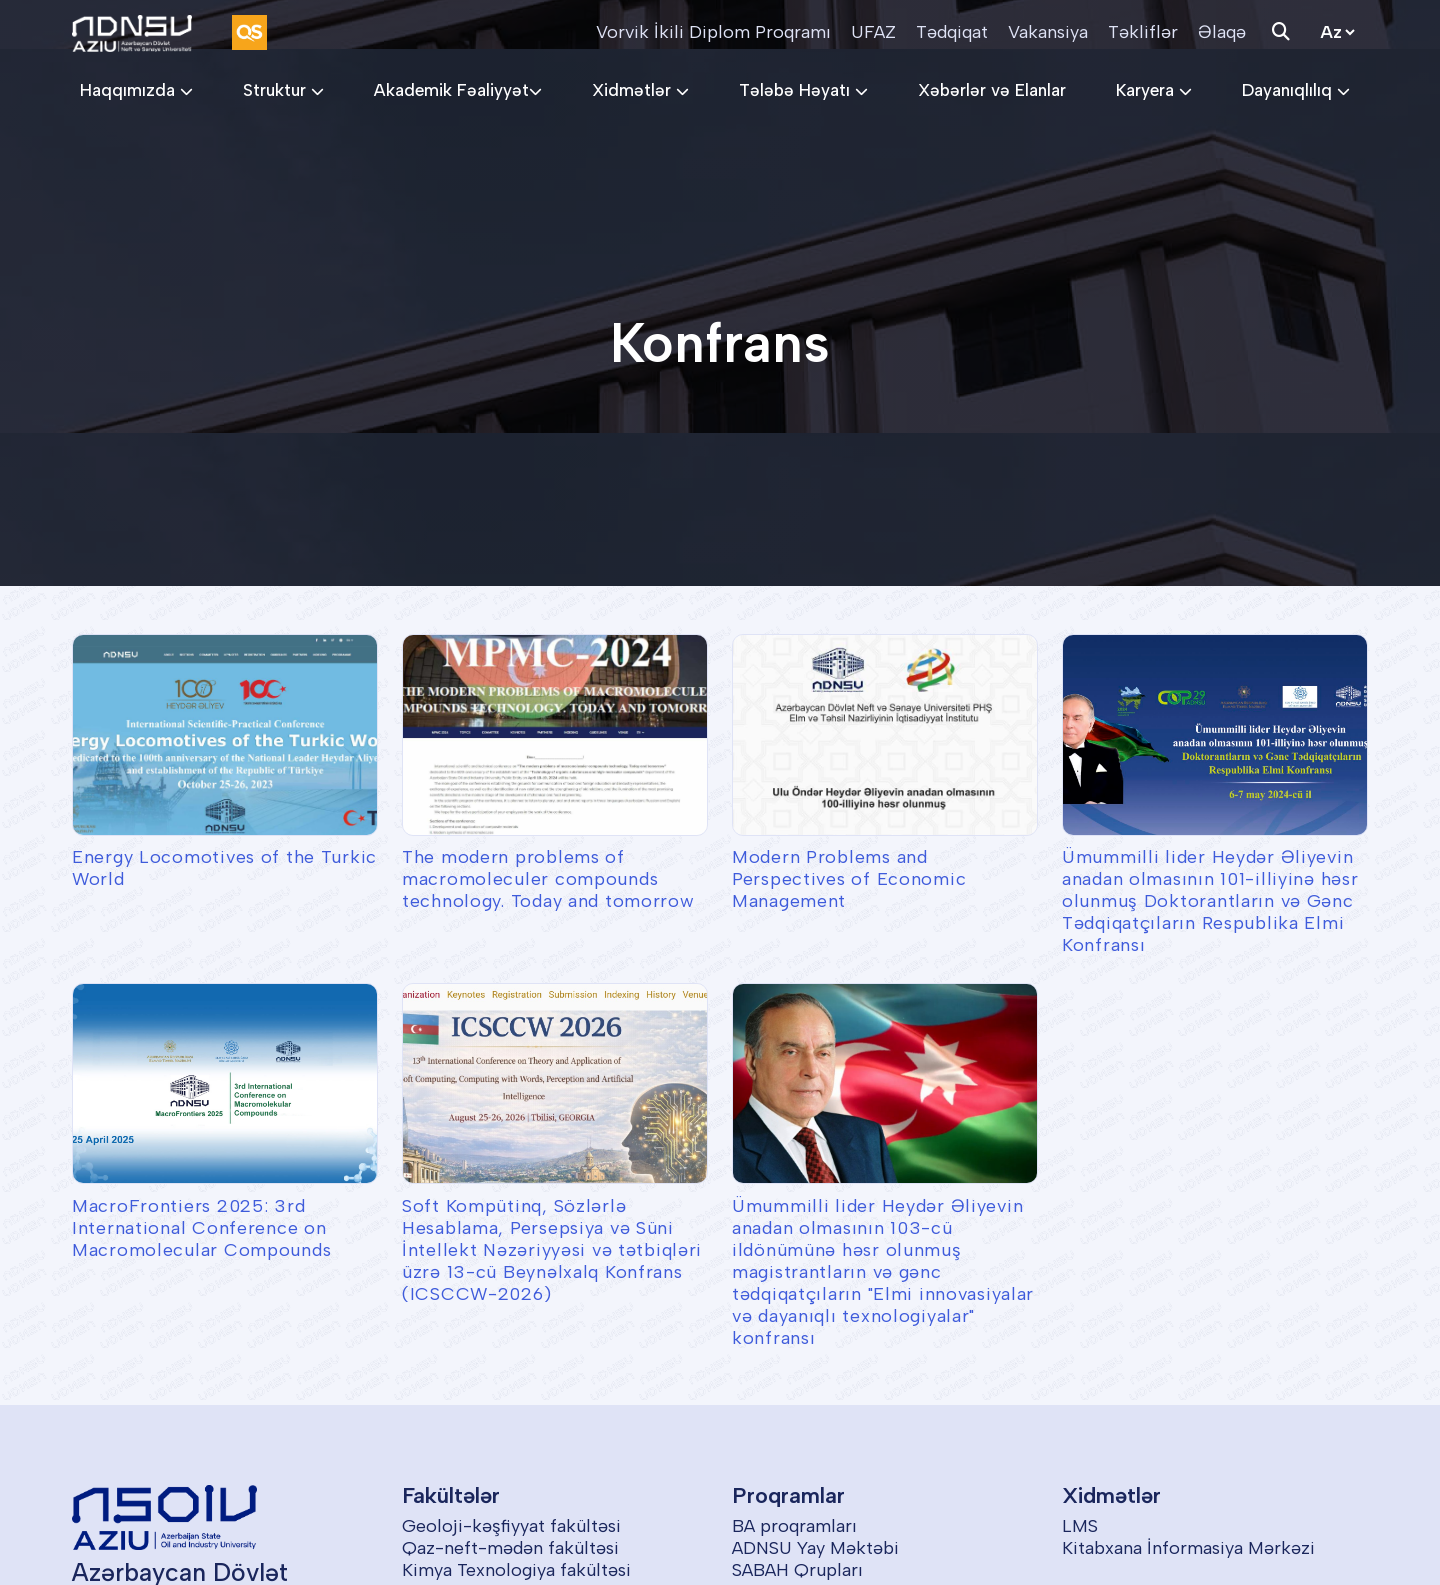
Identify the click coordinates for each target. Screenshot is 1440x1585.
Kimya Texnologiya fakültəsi (516, 1570)
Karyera (1154, 90)
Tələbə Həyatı (803, 90)
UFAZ (873, 32)
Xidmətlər (640, 90)
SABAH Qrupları (797, 1570)
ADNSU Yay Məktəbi (815, 1548)
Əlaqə (1222, 32)
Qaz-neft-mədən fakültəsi (510, 1548)
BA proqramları (794, 1526)
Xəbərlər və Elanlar (992, 90)
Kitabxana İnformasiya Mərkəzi (1188, 1548)
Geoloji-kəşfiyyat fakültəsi (511, 1526)
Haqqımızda (136, 90)
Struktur (283, 90)
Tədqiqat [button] (952, 32)
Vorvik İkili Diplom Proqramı (713, 32)
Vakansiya (1048, 32)
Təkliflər (1143, 32)
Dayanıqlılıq (1296, 90)
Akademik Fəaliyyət (458, 90)
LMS (1080, 1526)
